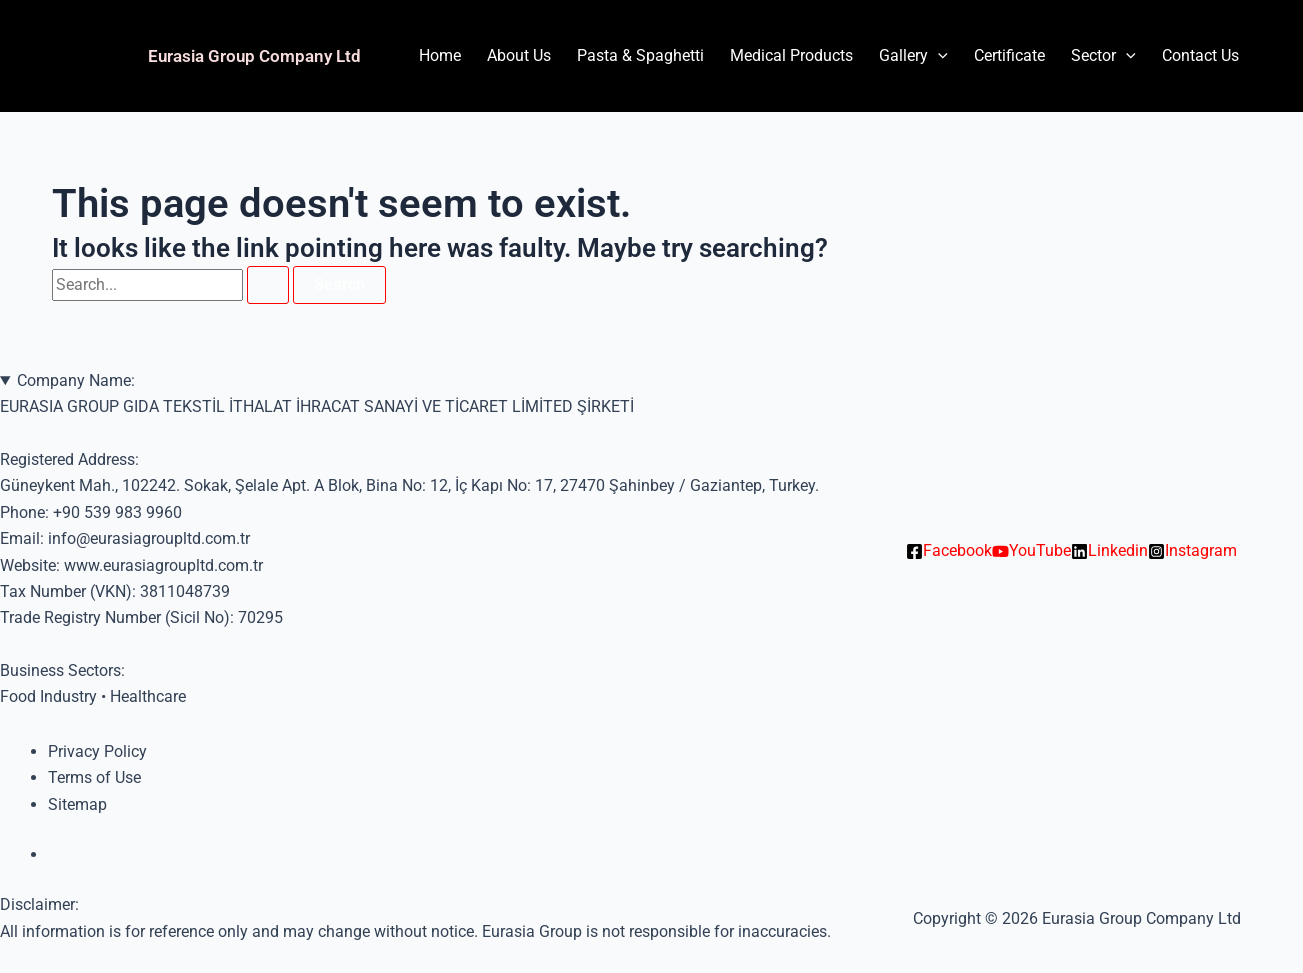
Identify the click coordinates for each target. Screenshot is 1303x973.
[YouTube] (1031, 551)
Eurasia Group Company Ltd (254, 56)
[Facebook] (949, 551)
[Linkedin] (1109, 551)
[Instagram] (1192, 551)
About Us (519, 55)
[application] (938, 56)
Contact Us (1200, 55)
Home (440, 55)
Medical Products (791, 55)
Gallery (913, 56)
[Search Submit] (268, 285)
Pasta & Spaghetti (640, 55)
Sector (1103, 56)
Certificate (1009, 55)
